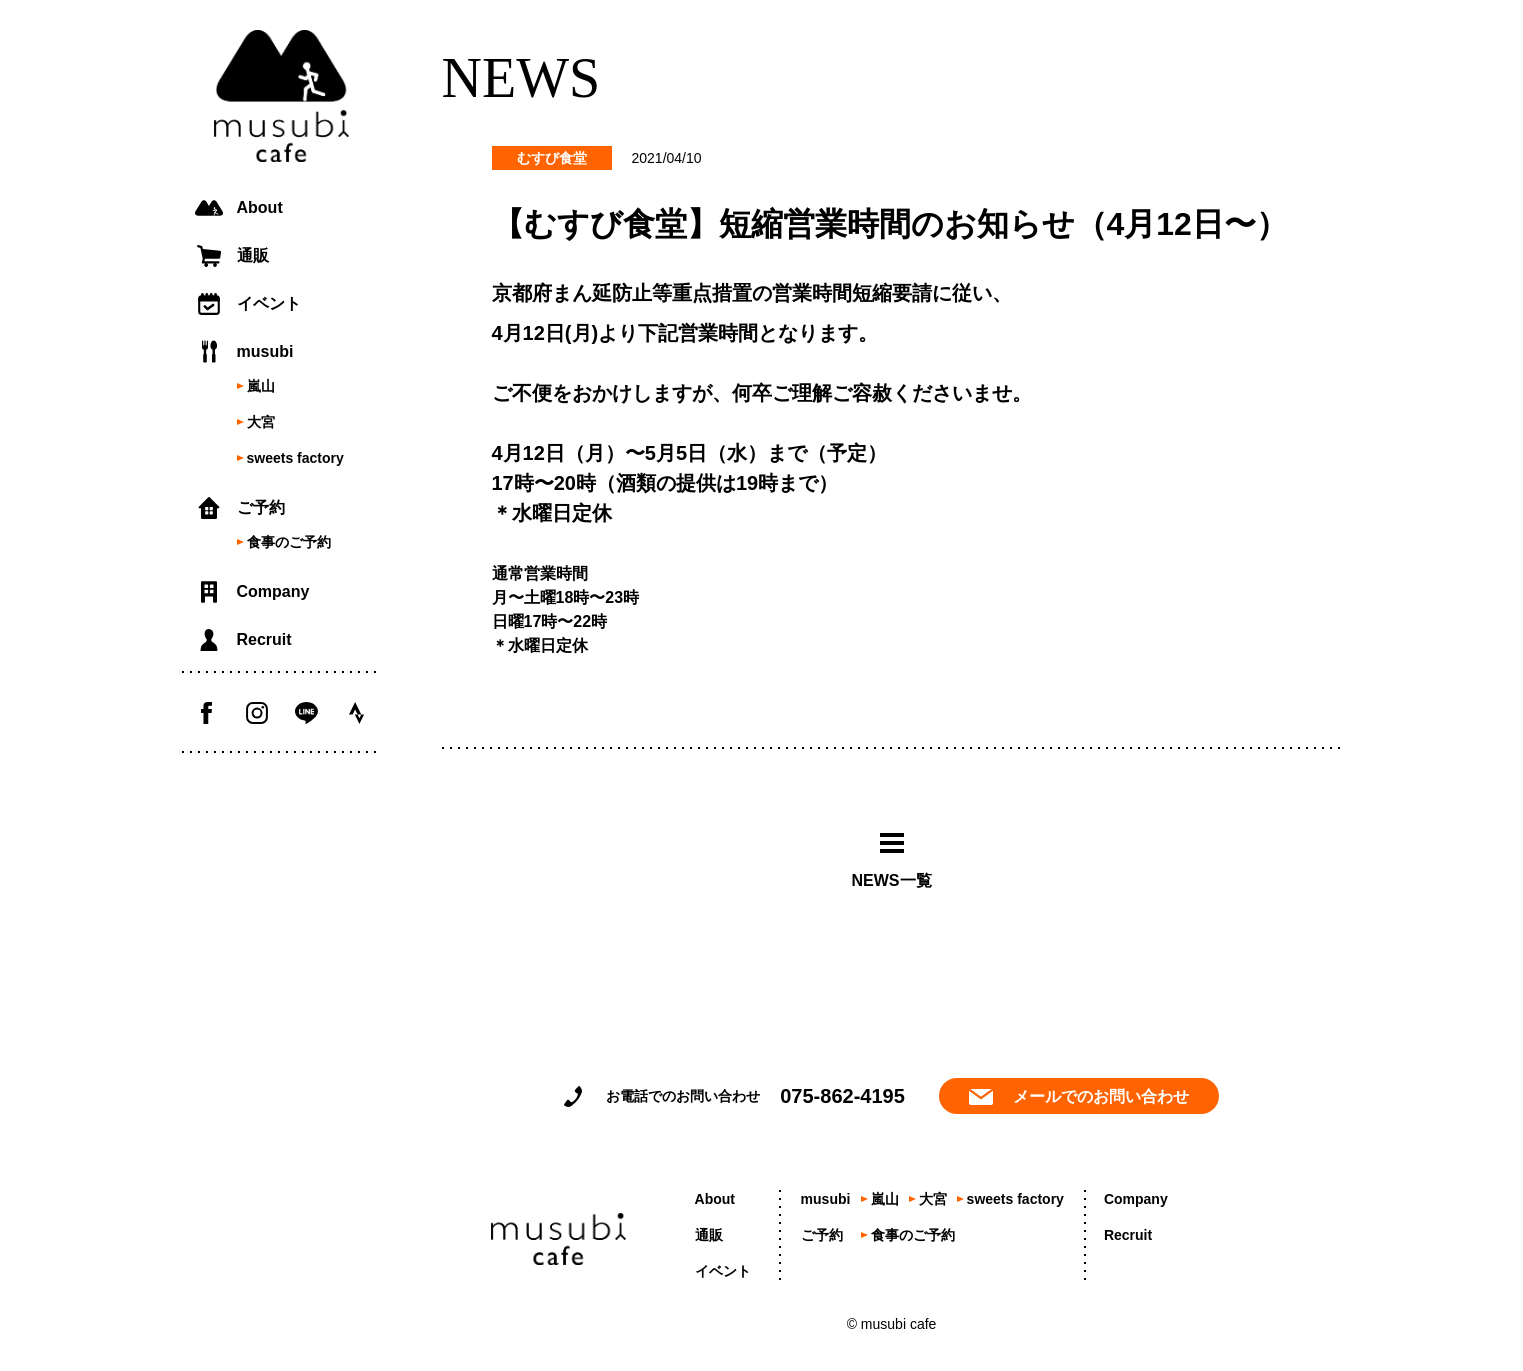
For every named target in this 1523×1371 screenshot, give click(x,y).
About (260, 207)
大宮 (261, 422)
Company (273, 591)
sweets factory (295, 458)
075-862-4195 (842, 1096)
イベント (269, 303)
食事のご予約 (289, 542)
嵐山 (261, 386)
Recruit (264, 639)
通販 (253, 255)
